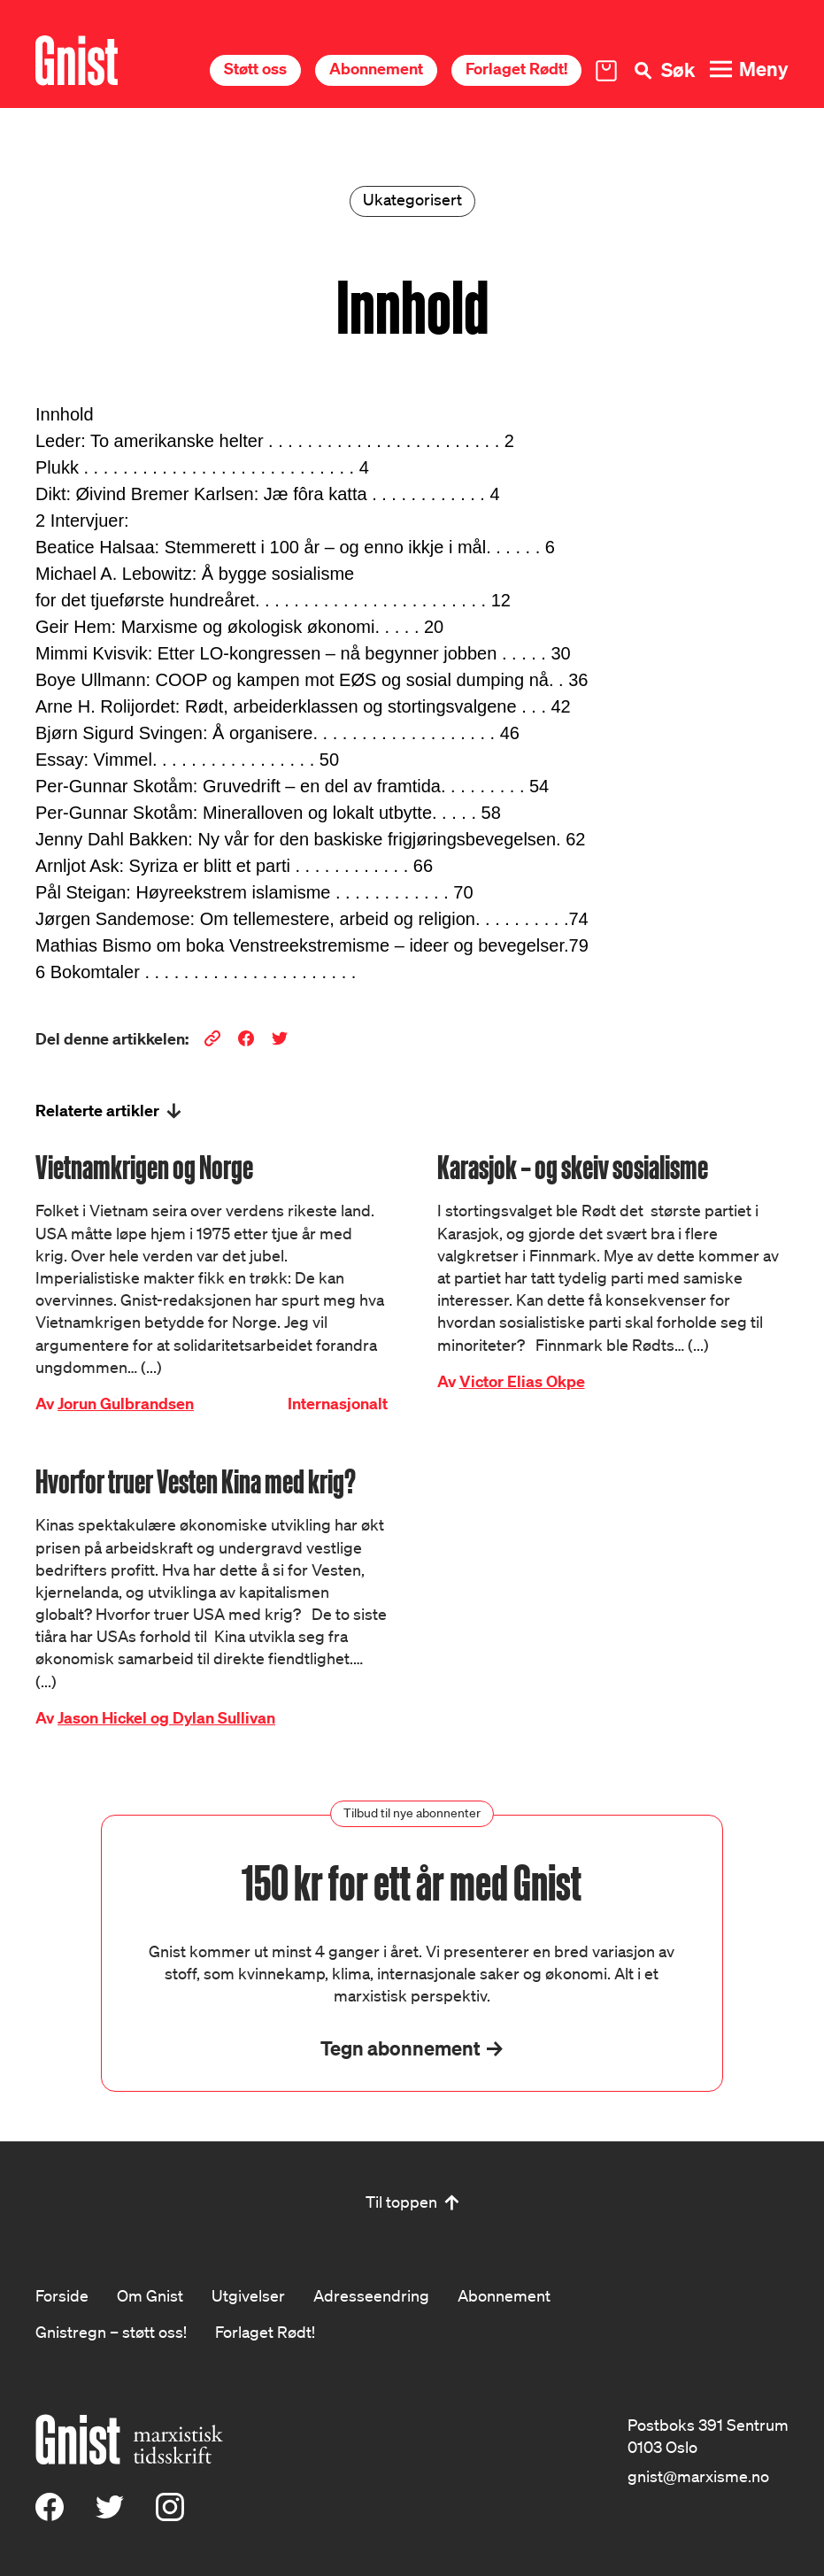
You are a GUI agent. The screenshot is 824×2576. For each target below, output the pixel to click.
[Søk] (663, 70)
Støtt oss (255, 68)
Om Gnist (150, 2295)
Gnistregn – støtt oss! (111, 2331)
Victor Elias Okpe (522, 1381)
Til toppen (401, 2201)
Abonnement (376, 68)
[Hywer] (76, 60)
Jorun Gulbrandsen (126, 1403)
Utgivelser (248, 2295)
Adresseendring (371, 2295)
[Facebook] (49, 2515)
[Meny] (749, 69)
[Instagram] (170, 2515)
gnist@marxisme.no (698, 2476)
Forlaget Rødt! (516, 68)
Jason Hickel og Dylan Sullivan (166, 1718)
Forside (62, 2295)
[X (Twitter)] (110, 2515)
